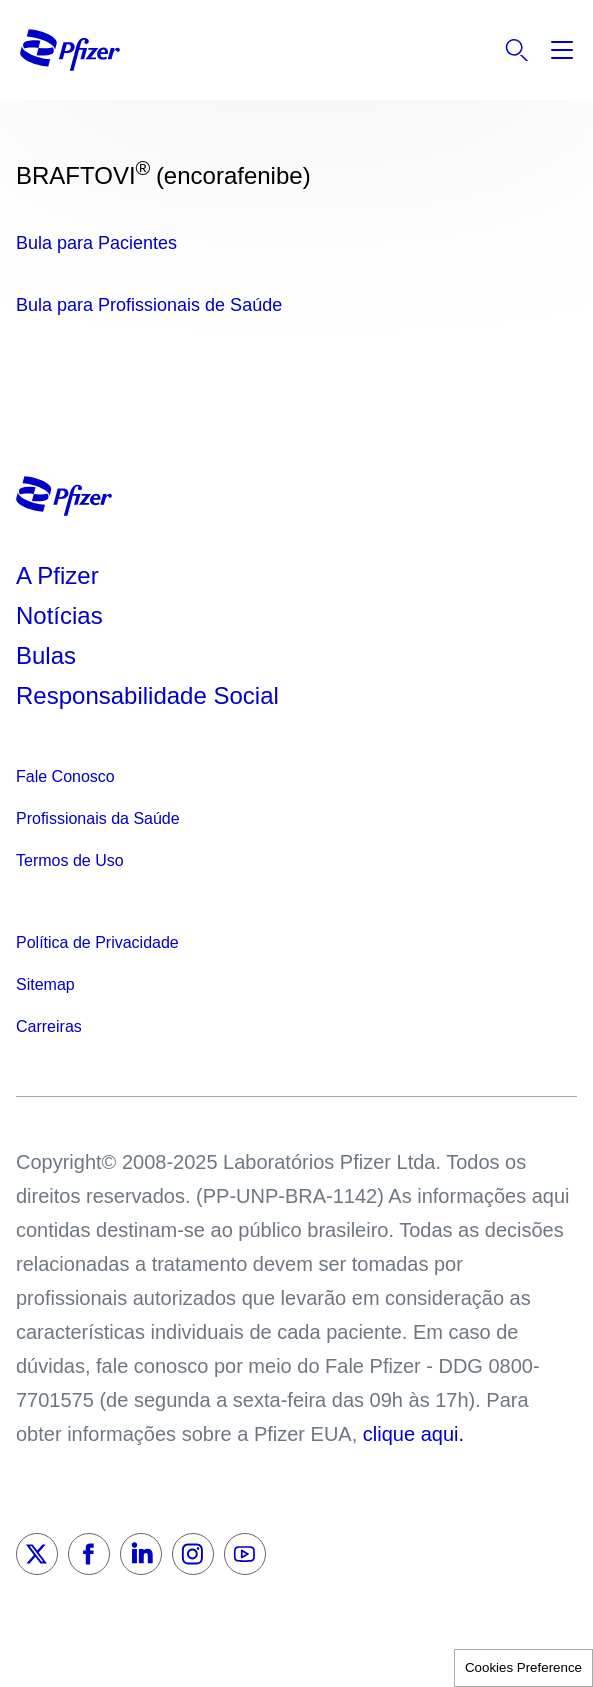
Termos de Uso (70, 860)
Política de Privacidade (97, 942)
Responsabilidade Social (147, 695)
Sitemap (45, 984)
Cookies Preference (523, 1667)
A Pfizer (57, 575)
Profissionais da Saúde (98, 818)
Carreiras (49, 1026)
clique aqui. (413, 1434)
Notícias (62, 615)
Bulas (49, 655)
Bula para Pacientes (96, 243)
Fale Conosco (65, 776)
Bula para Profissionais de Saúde (149, 305)
